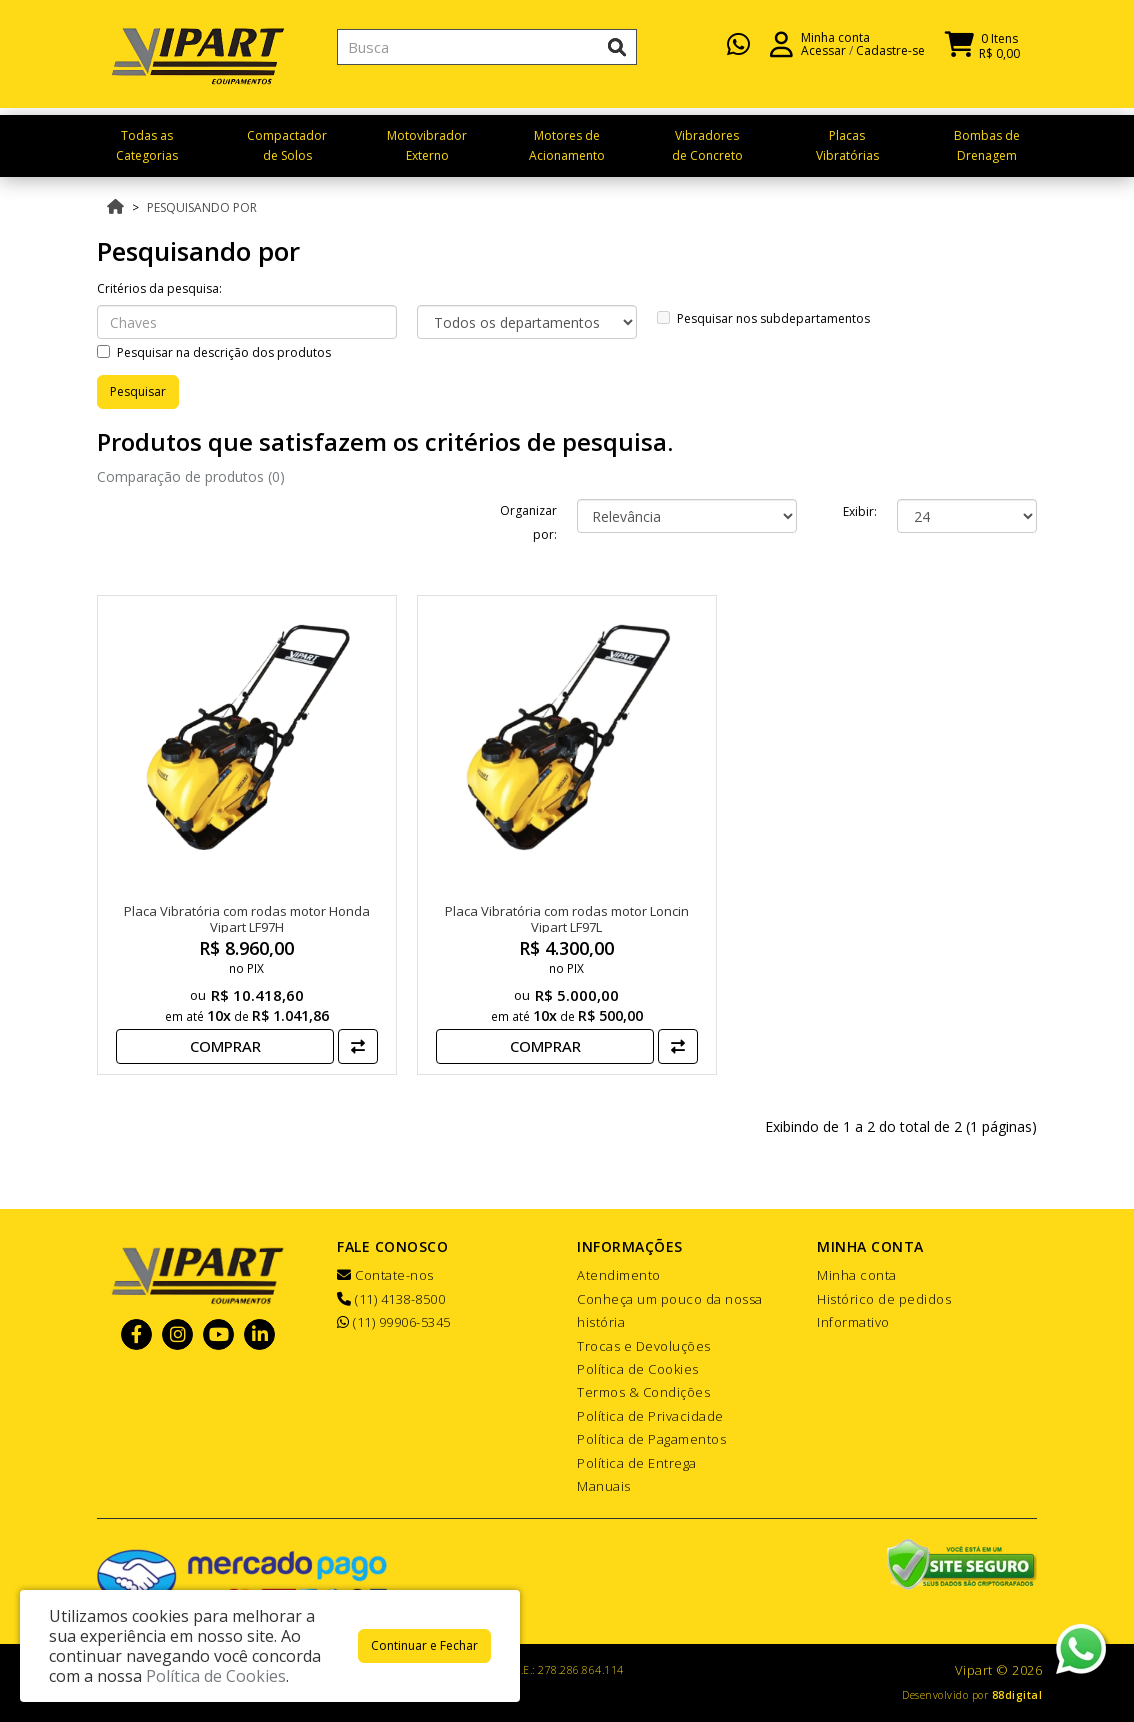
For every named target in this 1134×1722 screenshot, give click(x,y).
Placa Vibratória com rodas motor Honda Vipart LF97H (247, 919)
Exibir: (860, 511)
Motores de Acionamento (567, 145)
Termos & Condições (643, 1392)
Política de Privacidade (650, 1416)
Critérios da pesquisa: (159, 288)
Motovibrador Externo (427, 145)
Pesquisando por (202, 207)
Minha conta (857, 1275)
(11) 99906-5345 (394, 1322)
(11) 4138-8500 (391, 1299)
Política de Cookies (638, 1369)
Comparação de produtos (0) (191, 476)
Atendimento (619, 1275)
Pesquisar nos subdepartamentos (763, 318)
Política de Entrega (637, 1463)
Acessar (823, 60)
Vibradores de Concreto (707, 145)
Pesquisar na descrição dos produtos (214, 352)
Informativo (853, 1322)
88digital (1017, 1695)
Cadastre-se (890, 60)
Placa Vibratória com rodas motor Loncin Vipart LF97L (567, 919)
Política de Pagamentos (651, 1439)
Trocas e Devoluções (644, 1346)
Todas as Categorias (147, 145)
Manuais (604, 1486)
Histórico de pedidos (884, 1299)
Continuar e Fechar (424, 1645)
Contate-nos (385, 1275)
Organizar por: (528, 522)
